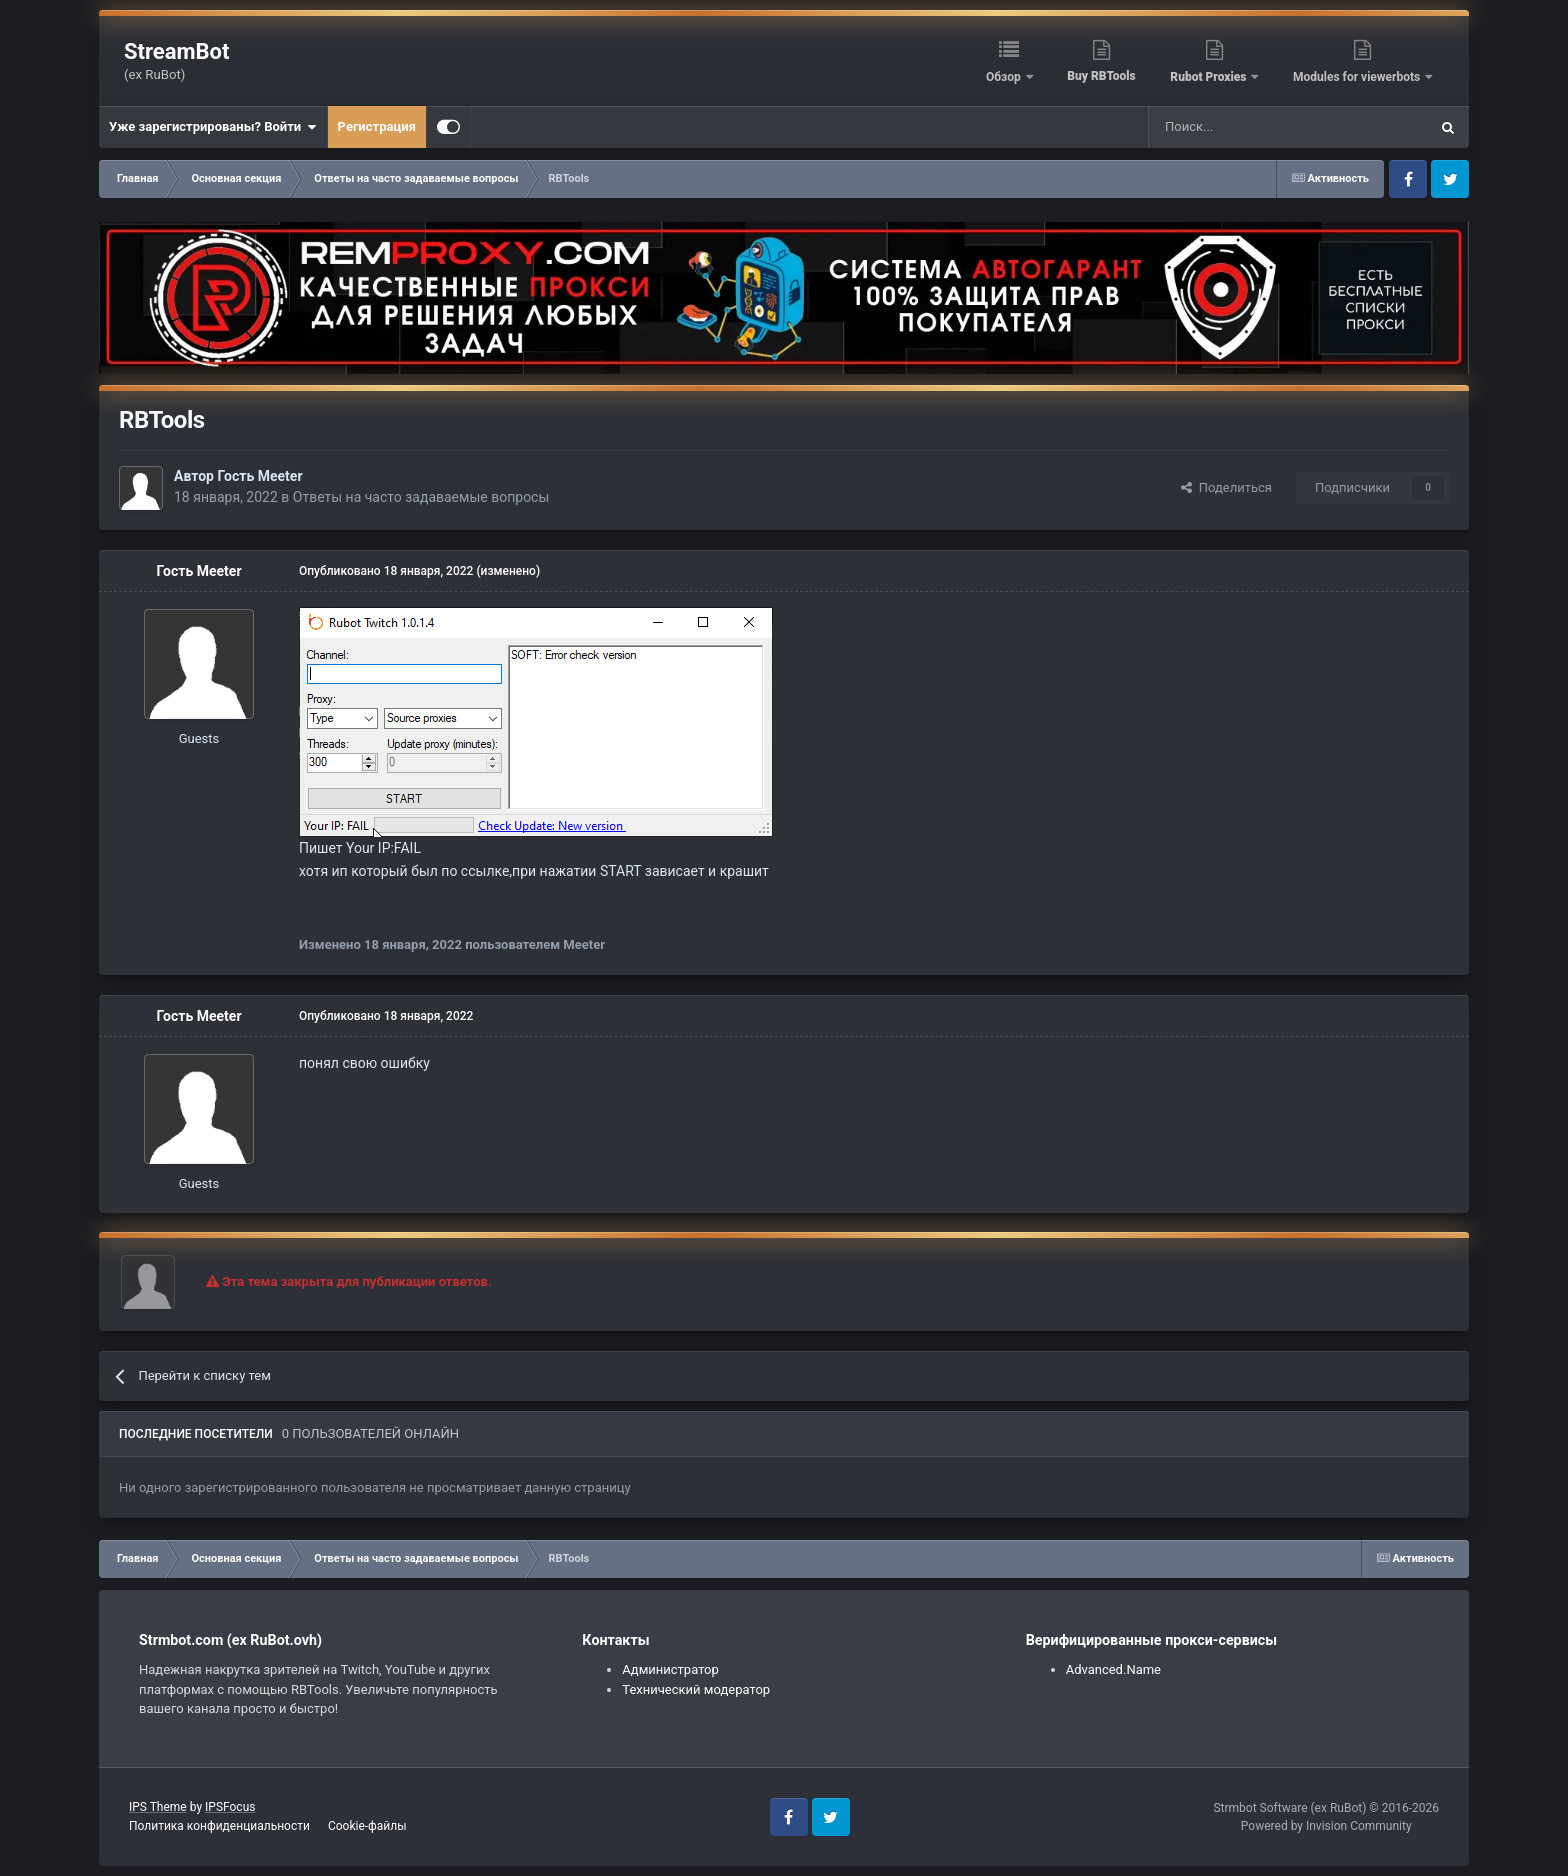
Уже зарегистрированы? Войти (213, 127)
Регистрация (377, 126)
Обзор (1005, 77)
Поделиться (1226, 487)
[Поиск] (1243, 127)
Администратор (670, 1669)
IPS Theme (158, 1807)
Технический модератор (696, 1689)
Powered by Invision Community (1326, 1826)
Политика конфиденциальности (219, 1826)
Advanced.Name (1113, 1669)
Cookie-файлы (367, 1826)
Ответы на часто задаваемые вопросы (421, 497)
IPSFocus (230, 1807)
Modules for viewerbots (1358, 77)
